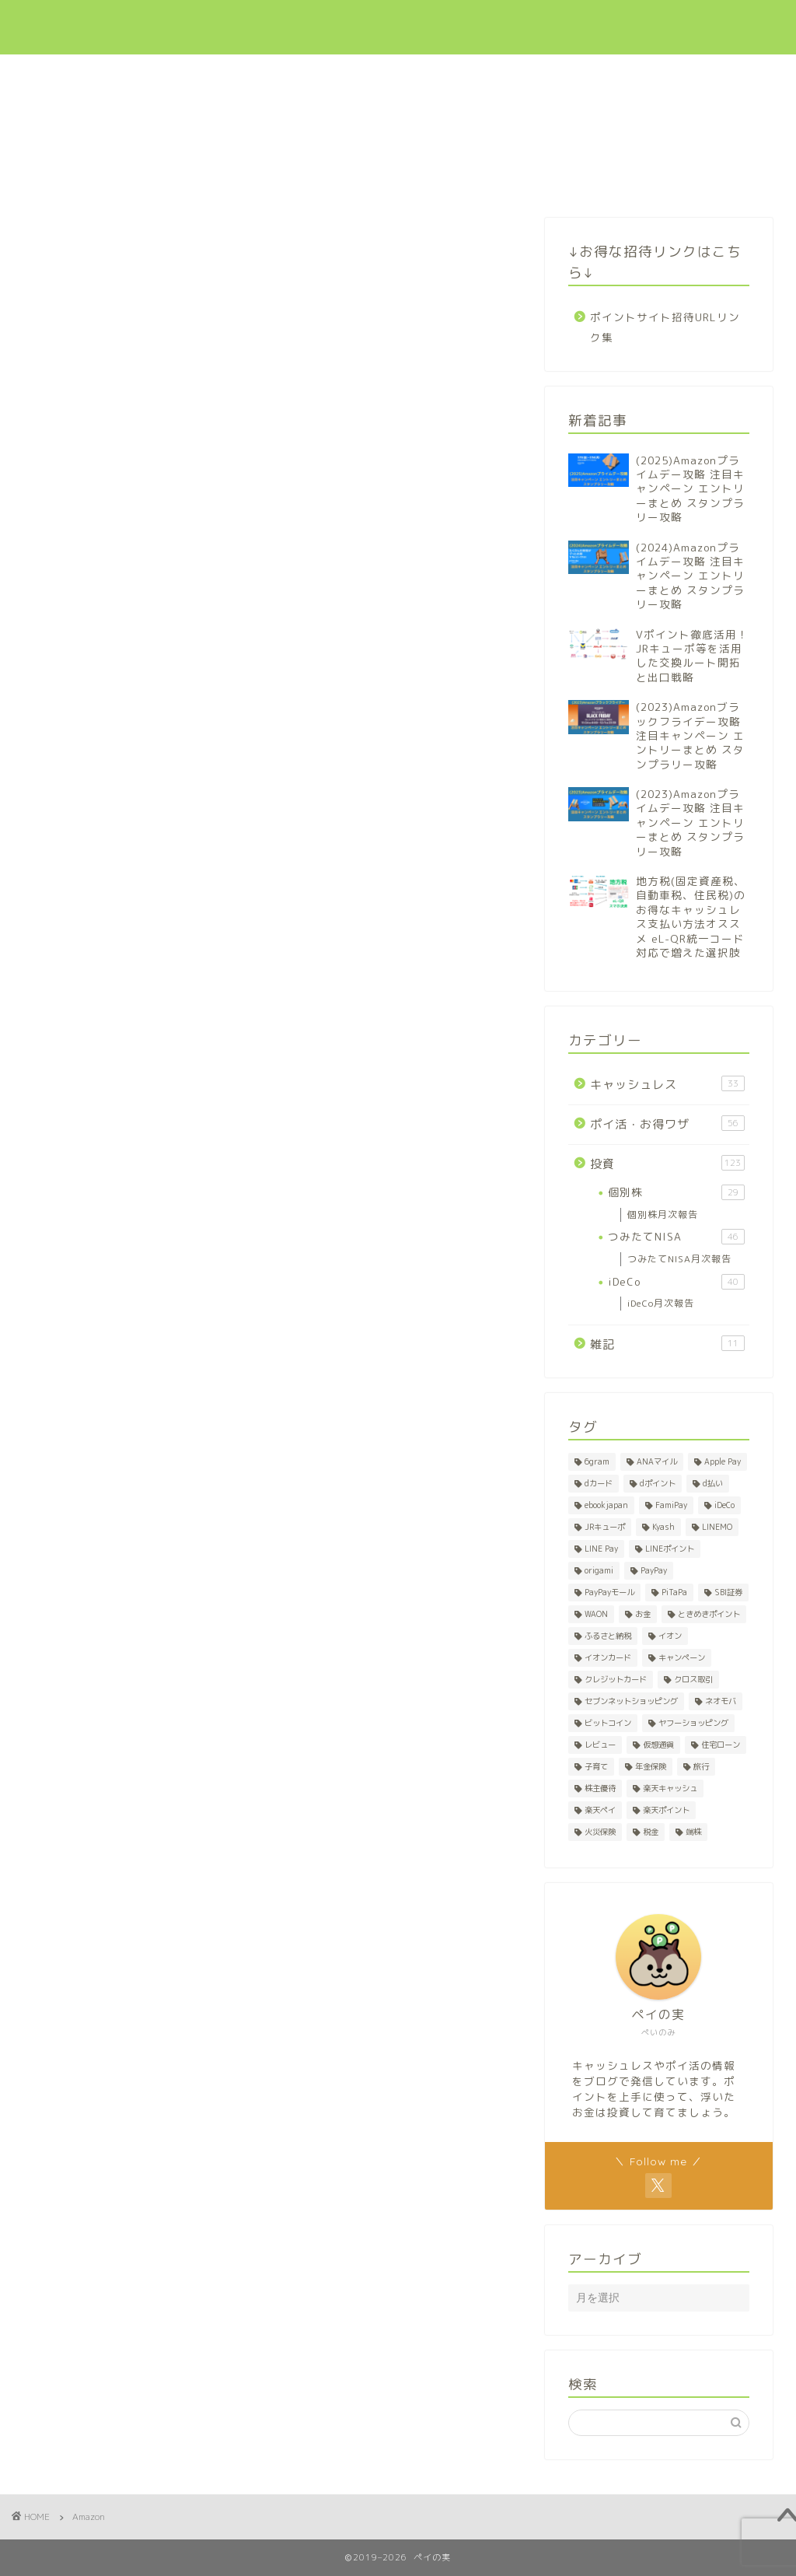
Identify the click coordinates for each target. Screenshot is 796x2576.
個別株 (676, 1192)
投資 (623, 24)
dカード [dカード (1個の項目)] (599, 1483)
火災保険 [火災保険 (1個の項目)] (600, 1831)
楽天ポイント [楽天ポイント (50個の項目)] (666, 1809)
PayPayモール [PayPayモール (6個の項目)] (609, 1592)
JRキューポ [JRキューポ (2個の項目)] (605, 1526)
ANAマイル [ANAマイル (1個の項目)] (657, 1461)
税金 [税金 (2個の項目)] (650, 1831)
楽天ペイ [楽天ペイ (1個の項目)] (600, 1809)
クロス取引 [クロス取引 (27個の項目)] (693, 1679)
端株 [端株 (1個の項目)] (693, 1831)
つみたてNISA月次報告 (679, 1258)
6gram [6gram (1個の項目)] (597, 1461)
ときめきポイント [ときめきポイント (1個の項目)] (709, 1613)
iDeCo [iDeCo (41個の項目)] (724, 1505)
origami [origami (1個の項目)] (599, 1570)
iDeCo (676, 1282)
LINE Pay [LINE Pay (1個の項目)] (601, 1548)
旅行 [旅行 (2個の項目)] (701, 1766)
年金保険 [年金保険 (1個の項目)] (650, 1766)
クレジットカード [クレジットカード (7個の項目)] (616, 1679)
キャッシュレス (449, 24)
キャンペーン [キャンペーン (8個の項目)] (681, 1657)
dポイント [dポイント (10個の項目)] (658, 1483)
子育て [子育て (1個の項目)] (596, 1766)
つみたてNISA (676, 1236)
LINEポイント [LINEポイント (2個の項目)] (669, 1548)
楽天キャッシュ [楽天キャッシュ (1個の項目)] (670, 1788)
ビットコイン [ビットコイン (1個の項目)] (608, 1722)
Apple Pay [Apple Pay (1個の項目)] (722, 1461)
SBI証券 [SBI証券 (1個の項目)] (728, 1592)
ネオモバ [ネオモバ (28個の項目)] (720, 1701)
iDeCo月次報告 (660, 1303)
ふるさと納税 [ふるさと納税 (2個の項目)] (608, 1635)
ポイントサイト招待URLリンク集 (665, 327)
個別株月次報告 (662, 1214)
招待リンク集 (686, 24)
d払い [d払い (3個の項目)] (713, 1483)
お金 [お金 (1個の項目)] (643, 1613)
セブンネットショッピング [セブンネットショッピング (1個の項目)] (631, 1701)
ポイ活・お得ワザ (548, 24)
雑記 (667, 1344)
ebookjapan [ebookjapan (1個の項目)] (606, 1505)
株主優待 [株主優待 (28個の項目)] (600, 1788)
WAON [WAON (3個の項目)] (596, 1613)
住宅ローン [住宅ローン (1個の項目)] (720, 1744)
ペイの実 (62, 27)
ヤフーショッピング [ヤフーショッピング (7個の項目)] (693, 1722)
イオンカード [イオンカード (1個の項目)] (608, 1657)
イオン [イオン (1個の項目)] (670, 1635)
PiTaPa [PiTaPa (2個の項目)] (674, 1592)
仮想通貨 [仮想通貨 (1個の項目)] (658, 1744)
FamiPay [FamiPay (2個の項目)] (671, 1505)
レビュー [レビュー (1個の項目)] (600, 1744)
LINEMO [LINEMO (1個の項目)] (717, 1526)
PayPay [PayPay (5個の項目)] (654, 1570)
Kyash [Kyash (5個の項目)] (663, 1526)
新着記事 (371, 24)
